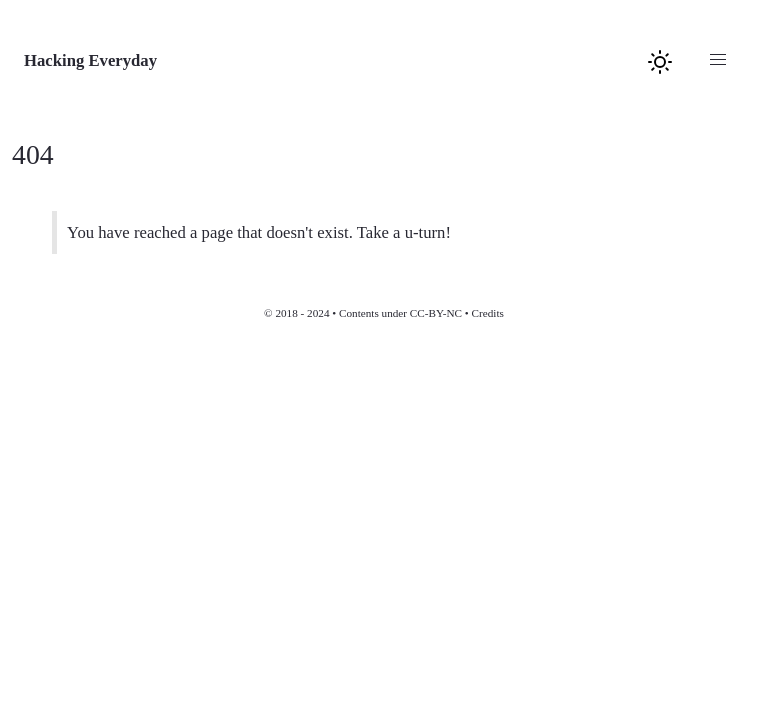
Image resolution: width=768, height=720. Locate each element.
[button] (718, 60)
